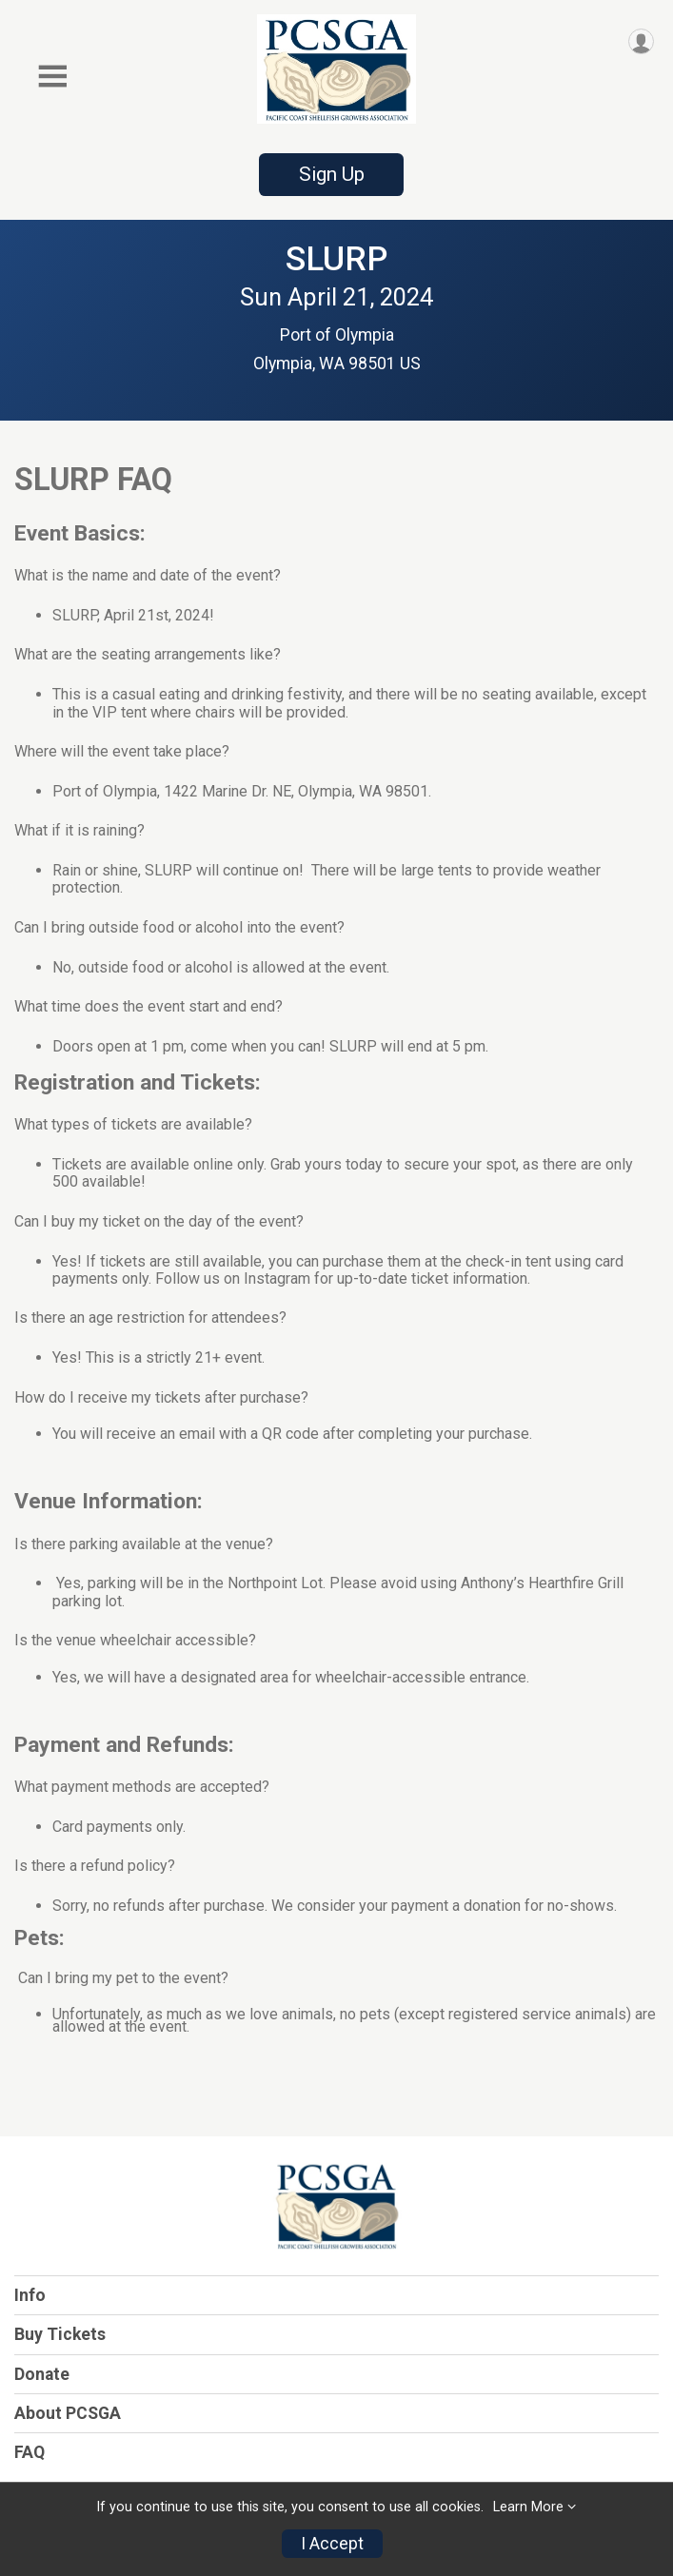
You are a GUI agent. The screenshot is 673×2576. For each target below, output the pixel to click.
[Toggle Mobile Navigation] (52, 76)
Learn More (528, 2507)
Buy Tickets (60, 2334)
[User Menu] (641, 41)
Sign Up (332, 174)
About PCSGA (67, 2413)
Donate (41, 2374)
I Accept (332, 2543)
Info (30, 2295)
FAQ (29, 2452)
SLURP (336, 259)
